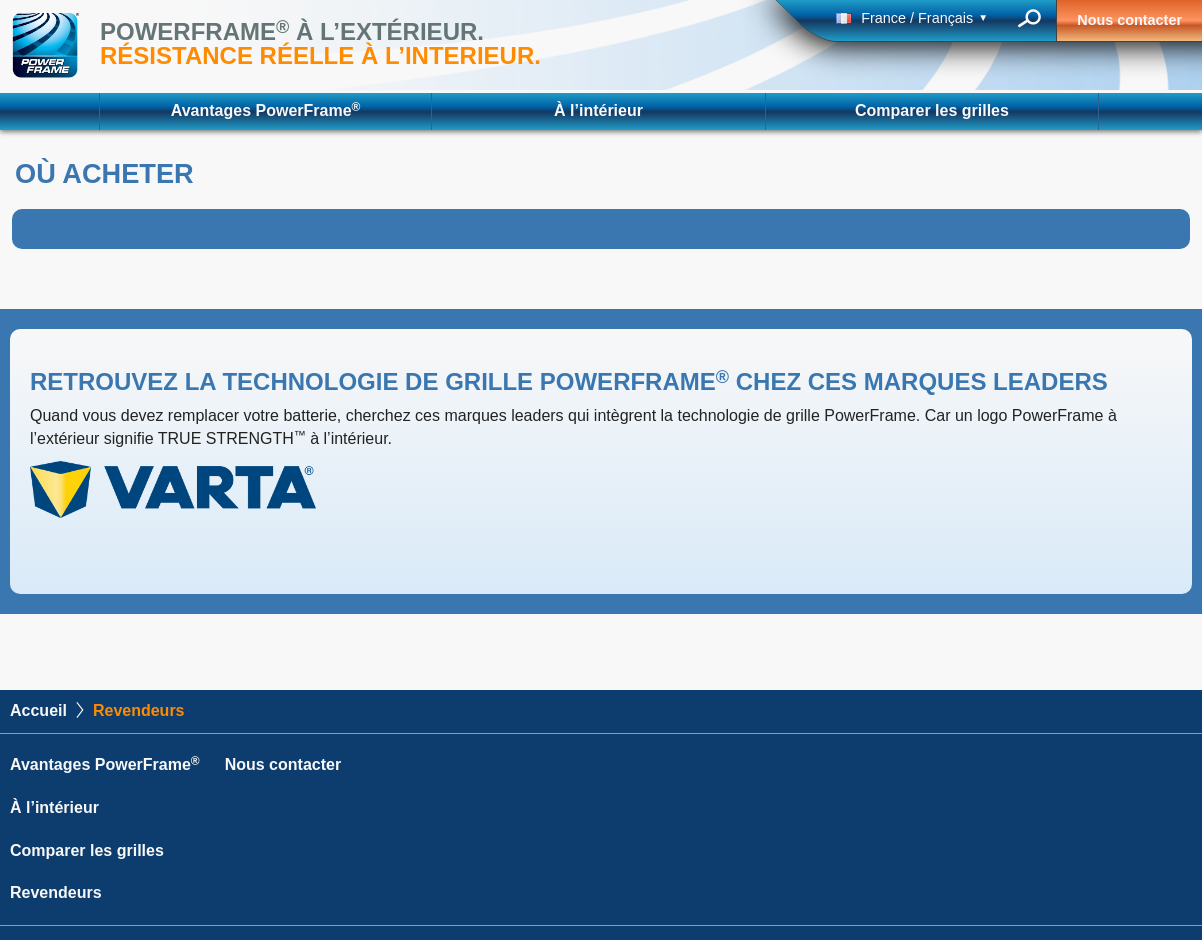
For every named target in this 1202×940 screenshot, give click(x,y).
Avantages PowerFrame (266, 109)
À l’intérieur (598, 110)
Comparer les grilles (932, 110)
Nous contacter (1129, 20)
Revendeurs (56, 892)
